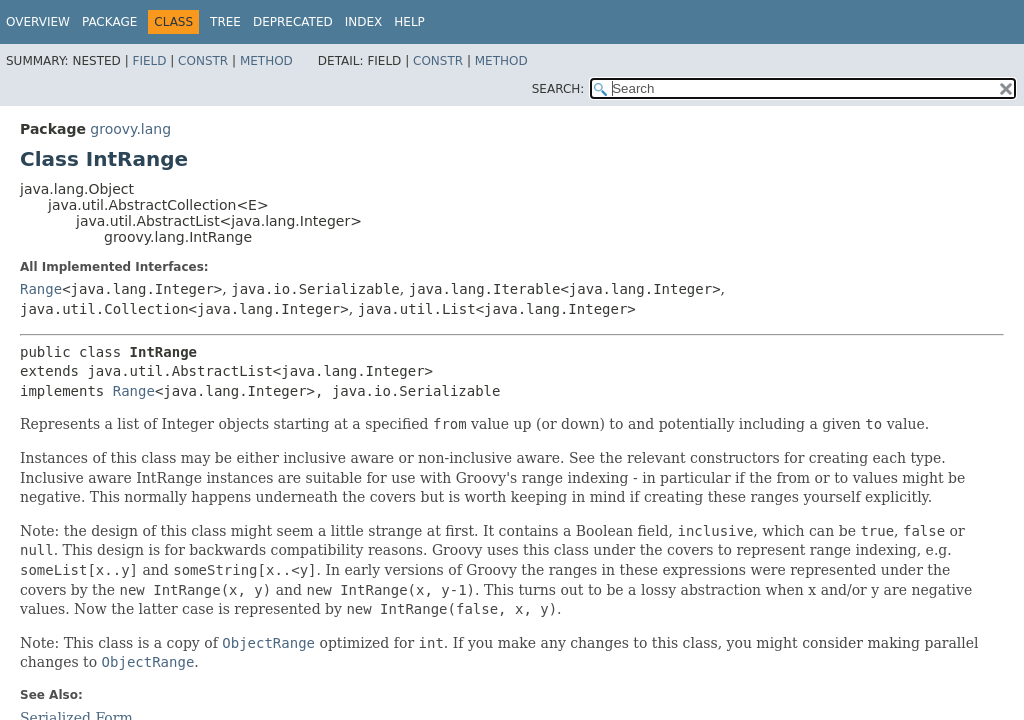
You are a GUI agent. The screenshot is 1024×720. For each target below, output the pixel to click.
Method (266, 61)
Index (364, 22)
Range (41, 289)
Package (109, 22)
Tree (225, 22)
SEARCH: (558, 89)
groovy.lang (130, 129)
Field (149, 61)
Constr (203, 61)
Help (409, 22)
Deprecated (293, 22)
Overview (38, 22)
